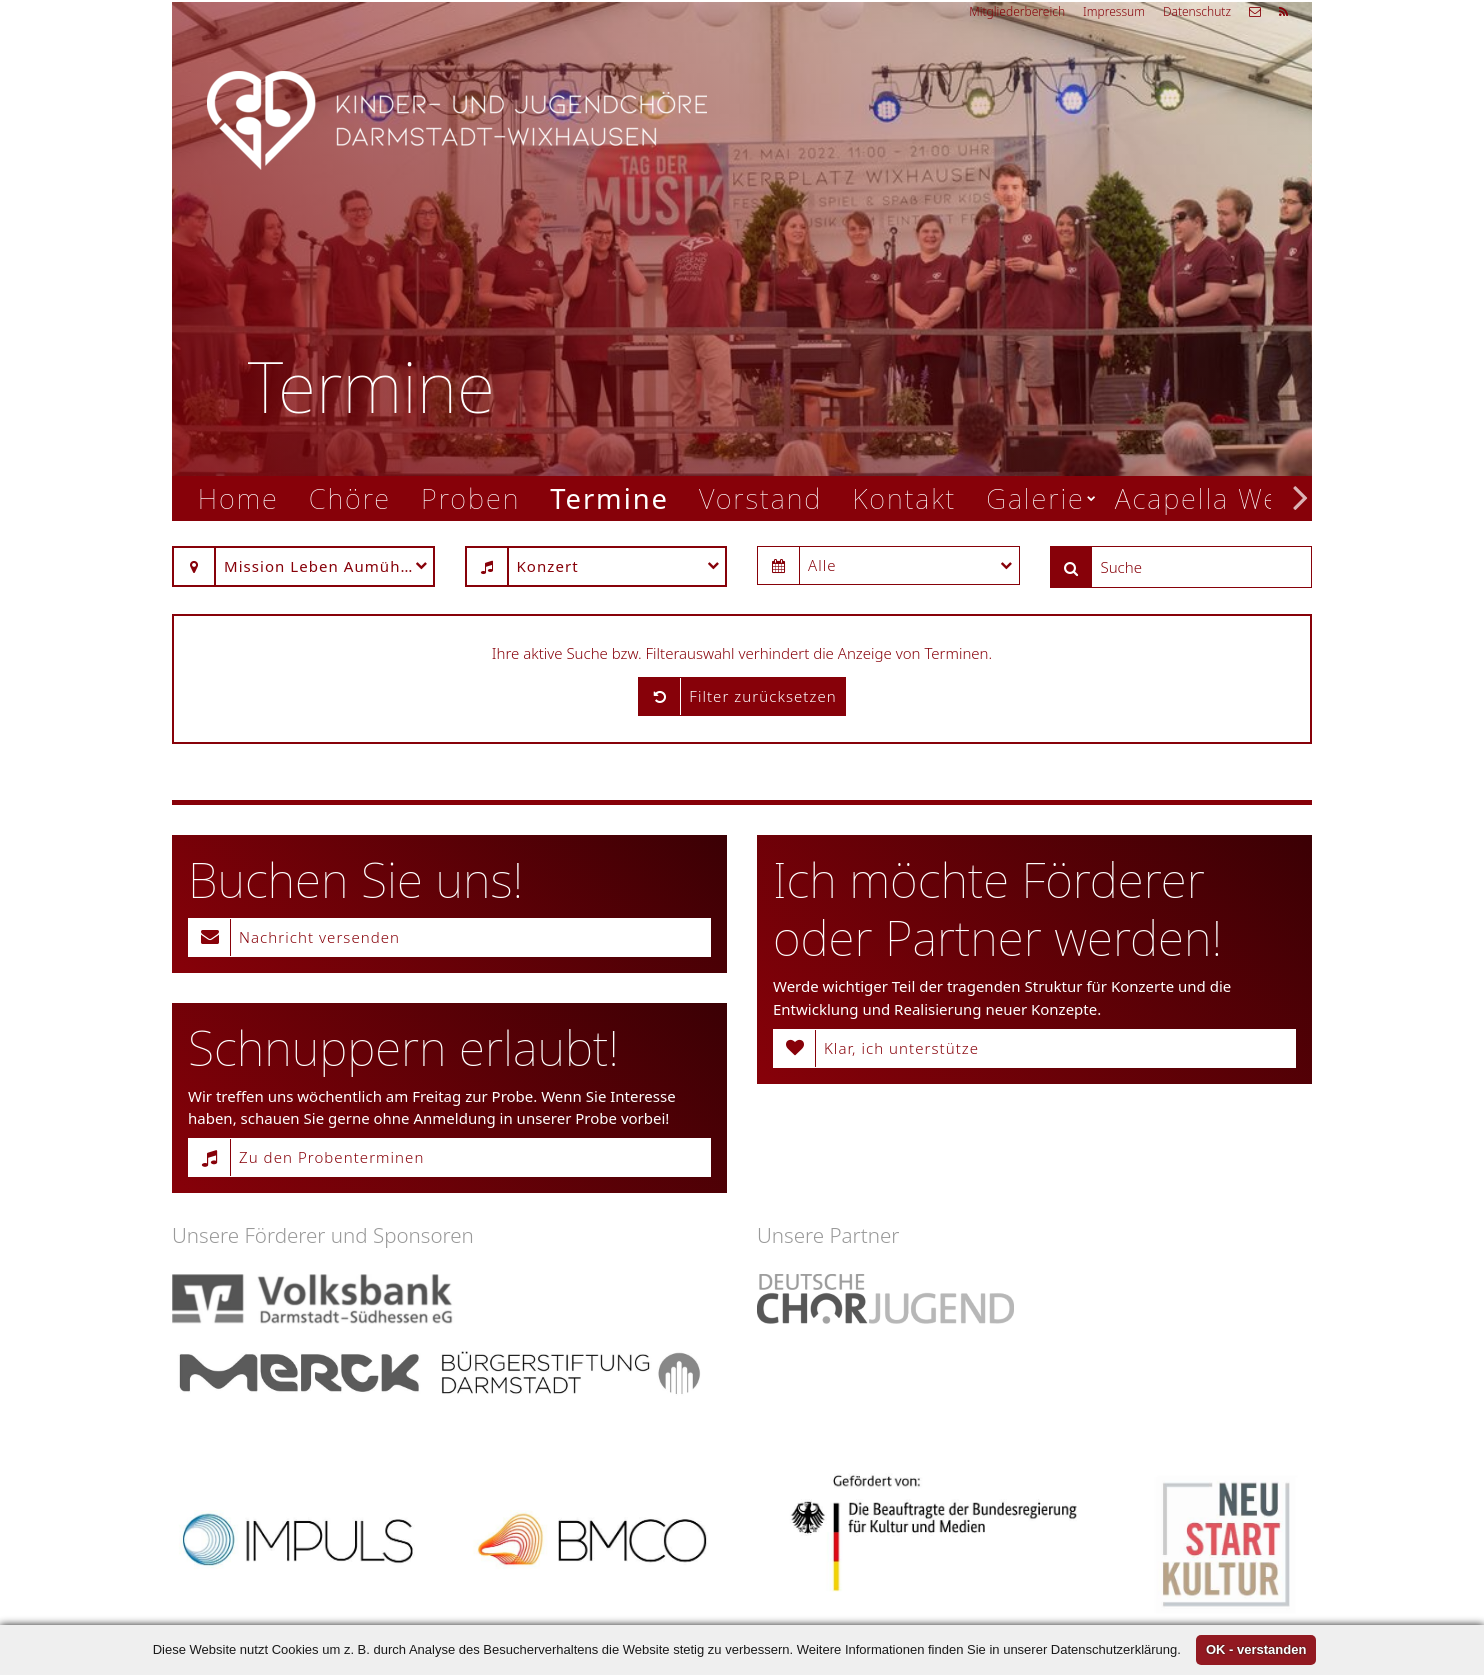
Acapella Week (1213, 498)
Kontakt (904, 498)
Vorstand (760, 498)
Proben (470, 498)
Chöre (350, 498)
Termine (609, 498)
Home (238, 498)
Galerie (1035, 498)
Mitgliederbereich (1017, 11)
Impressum (1114, 11)
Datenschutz (1197, 11)
